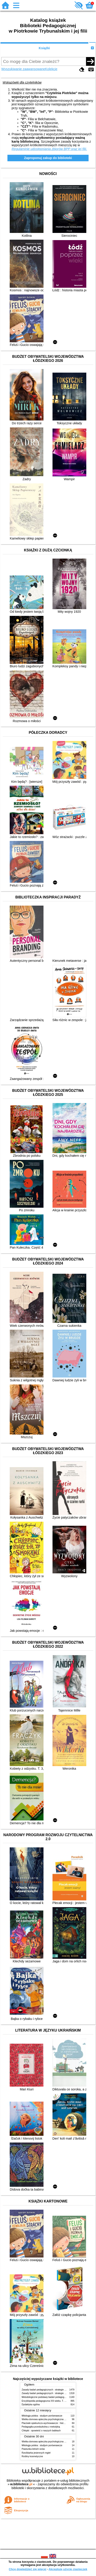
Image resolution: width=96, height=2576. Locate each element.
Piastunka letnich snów (33, 2449)
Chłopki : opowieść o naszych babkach (41, 2430)
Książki (44, 48)
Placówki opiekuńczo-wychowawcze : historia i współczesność (53, 2423)
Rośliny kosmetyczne (32, 2456)
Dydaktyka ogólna (31, 2404)
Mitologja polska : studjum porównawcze (42, 2416)
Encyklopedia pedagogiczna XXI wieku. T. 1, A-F (46, 2401)
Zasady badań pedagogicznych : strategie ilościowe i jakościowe (54, 2389)
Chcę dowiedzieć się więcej (27, 2569)
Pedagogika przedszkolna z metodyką (41, 2427)
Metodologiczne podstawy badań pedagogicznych (47, 2397)
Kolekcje (51, 69)
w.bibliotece (21, 2484)
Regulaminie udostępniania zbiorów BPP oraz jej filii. (49, 149)
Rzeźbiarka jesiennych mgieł (36, 2453)
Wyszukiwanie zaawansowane (23, 69)
